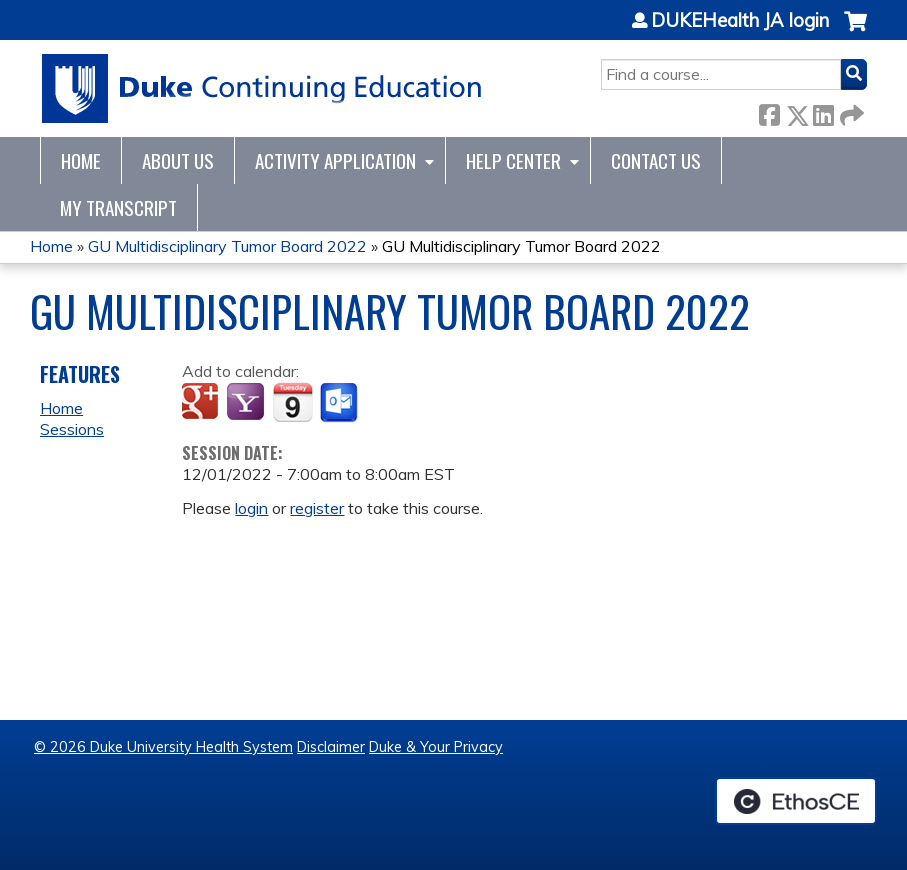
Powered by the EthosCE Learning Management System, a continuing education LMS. (796, 801)
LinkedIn (823, 111)
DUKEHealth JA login (740, 21)
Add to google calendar (202, 403)
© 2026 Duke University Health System (163, 747)
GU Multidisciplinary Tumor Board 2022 (227, 246)
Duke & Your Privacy (436, 747)
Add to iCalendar (292, 402)
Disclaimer (331, 747)
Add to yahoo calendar (247, 403)
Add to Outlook (340, 403)
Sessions (72, 429)
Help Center (513, 160)
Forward (850, 111)
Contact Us (656, 160)
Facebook (769, 111)
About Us (178, 160)
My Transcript (118, 207)
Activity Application (335, 160)
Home (81, 160)
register (317, 508)
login (251, 508)
